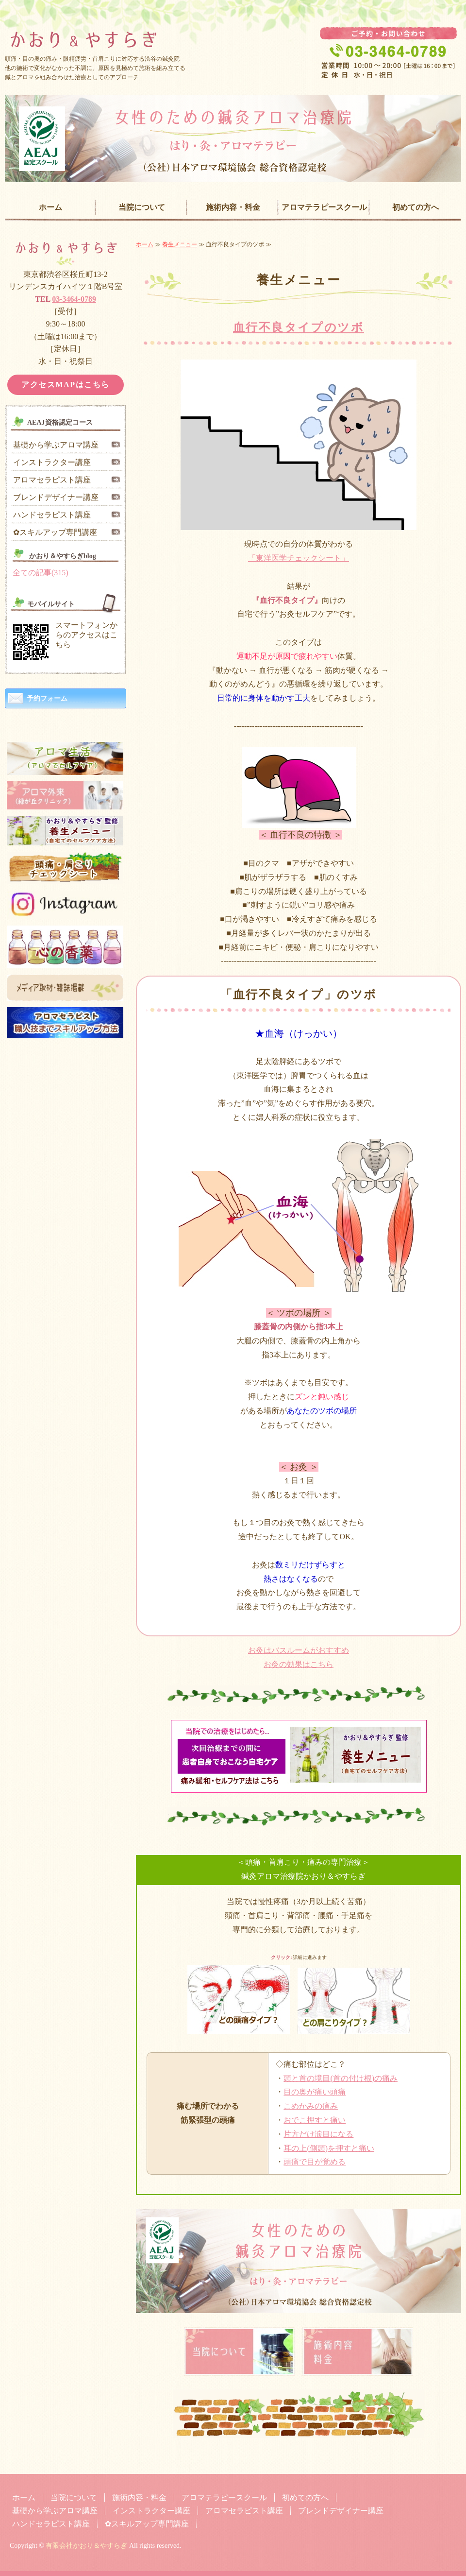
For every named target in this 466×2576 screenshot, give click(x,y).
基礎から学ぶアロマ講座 (56, 445)
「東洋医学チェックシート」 (298, 558)
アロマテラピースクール (324, 207)
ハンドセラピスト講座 (52, 515)
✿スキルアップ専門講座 (55, 532)
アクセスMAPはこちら (65, 384)
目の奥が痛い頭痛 (314, 2092)
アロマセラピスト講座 (52, 480)
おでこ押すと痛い (314, 2120)
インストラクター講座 (52, 462)
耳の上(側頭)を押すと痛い (328, 2148)
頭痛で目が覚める (314, 2162)
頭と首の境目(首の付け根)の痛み (340, 2078)
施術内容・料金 (233, 207)
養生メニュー (179, 244)
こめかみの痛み (310, 2106)
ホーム (50, 207)
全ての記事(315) (40, 572)
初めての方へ (415, 207)
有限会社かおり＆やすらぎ (86, 2545)
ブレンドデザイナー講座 (56, 497)
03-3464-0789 (74, 299)
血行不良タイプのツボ (298, 327)
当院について (141, 207)
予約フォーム (47, 698)
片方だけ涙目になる (318, 2134)
